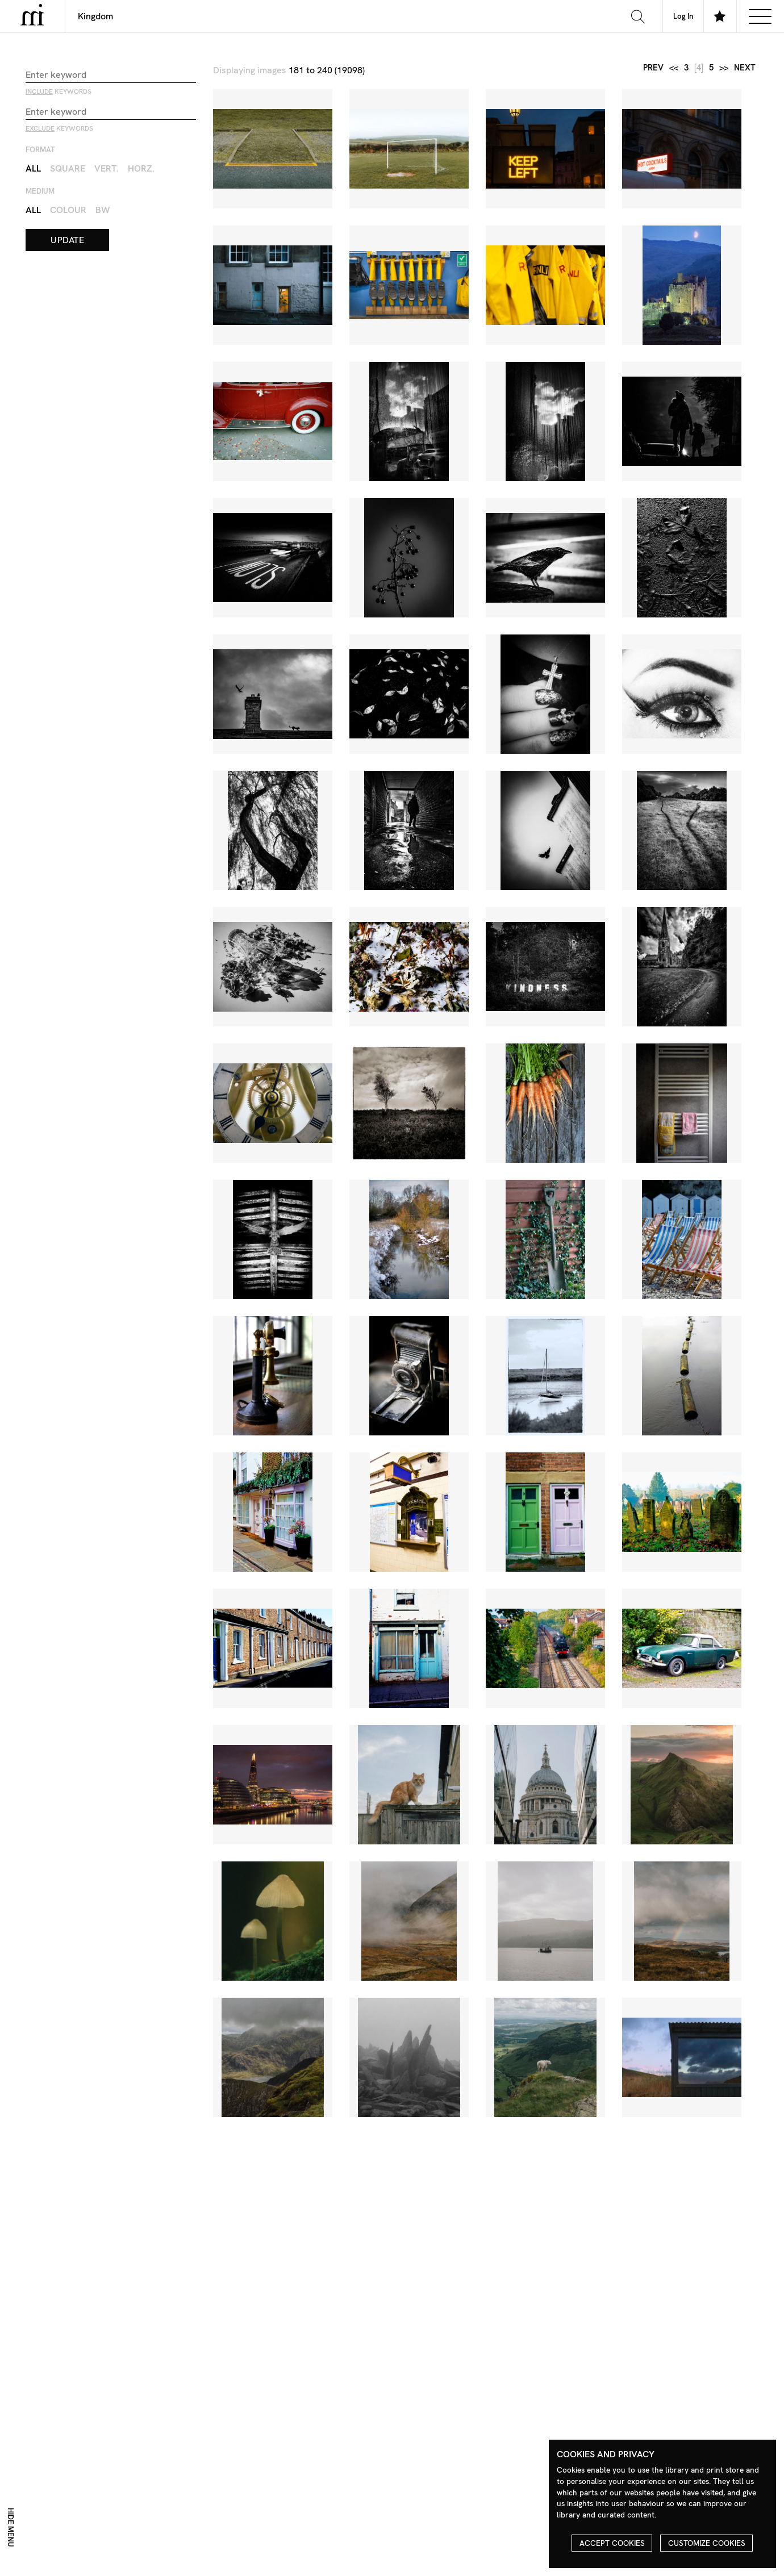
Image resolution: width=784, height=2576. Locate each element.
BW (102, 210)
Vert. (106, 168)
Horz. (141, 168)
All (33, 168)
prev (653, 68)
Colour (68, 210)
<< (673, 68)
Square (67, 168)
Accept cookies (612, 2543)
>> (723, 68)
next (745, 68)
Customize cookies (706, 2543)
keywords (58, 91)
